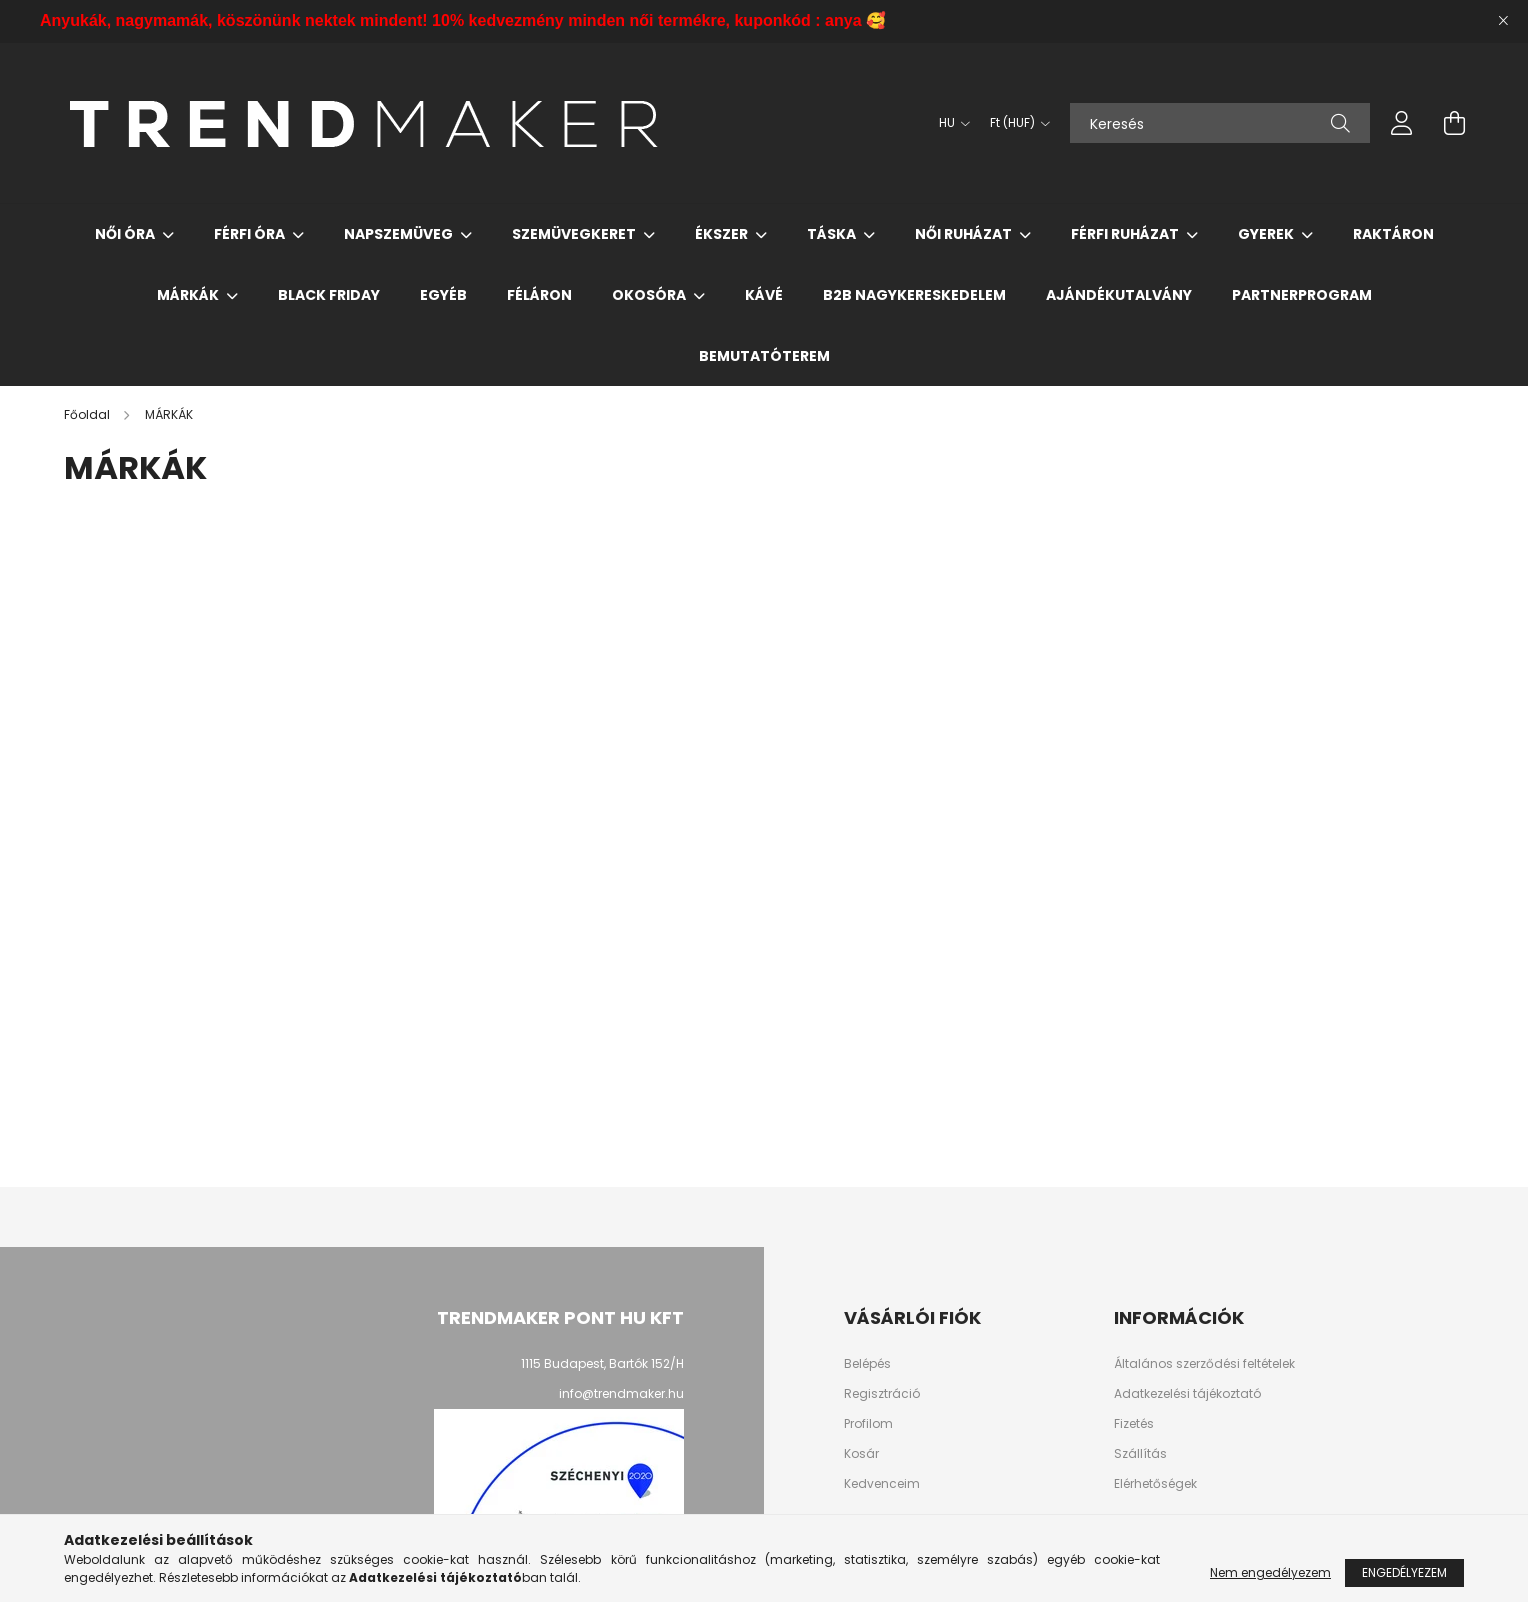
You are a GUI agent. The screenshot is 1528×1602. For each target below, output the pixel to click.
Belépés (867, 1364)
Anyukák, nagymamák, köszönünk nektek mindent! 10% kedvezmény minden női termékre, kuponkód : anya (463, 20)
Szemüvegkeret (575, 234)
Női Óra (126, 234)
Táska (833, 234)
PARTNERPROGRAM (1302, 295)
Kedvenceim (882, 1484)
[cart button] (1454, 123)
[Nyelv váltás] (949, 123)
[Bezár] (1503, 21)
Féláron (539, 295)
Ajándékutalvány (1119, 295)
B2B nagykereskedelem (914, 295)
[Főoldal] (88, 414)
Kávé (764, 295)
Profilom (868, 1424)
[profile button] (1402, 123)
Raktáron (1393, 234)
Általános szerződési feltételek (1204, 1364)
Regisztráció (882, 1394)
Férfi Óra (251, 234)
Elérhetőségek (1155, 1484)
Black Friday (329, 295)
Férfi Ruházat (1126, 234)
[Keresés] (1220, 123)
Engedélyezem (1404, 1572)
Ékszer (723, 234)
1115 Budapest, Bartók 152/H (602, 1363)
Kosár (861, 1454)
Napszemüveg (400, 234)
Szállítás (1140, 1454)
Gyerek (1267, 234)
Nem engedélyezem (1270, 1572)
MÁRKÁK (189, 295)
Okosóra (650, 295)
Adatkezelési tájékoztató (1187, 1394)
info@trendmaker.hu (621, 1393)
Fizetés (1134, 1424)
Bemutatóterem (764, 356)
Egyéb (443, 295)
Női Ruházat (965, 234)
